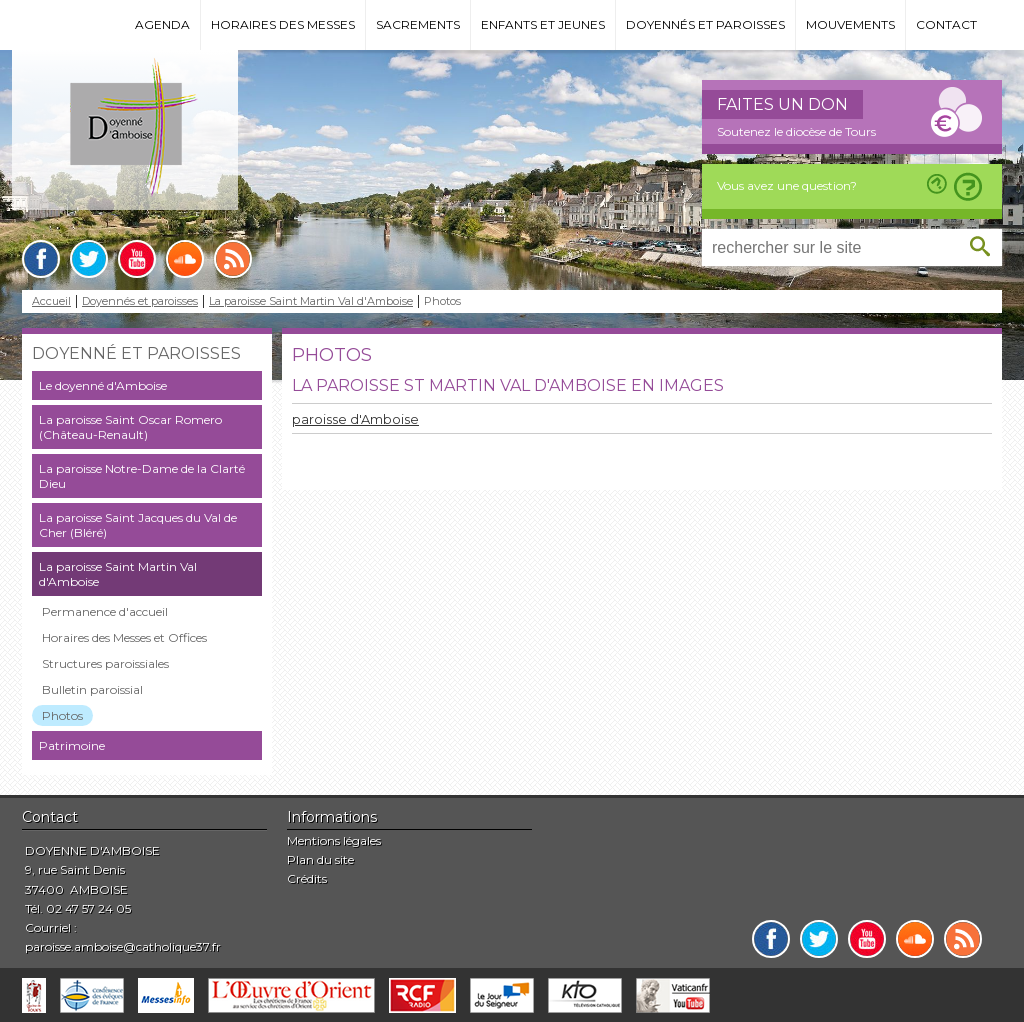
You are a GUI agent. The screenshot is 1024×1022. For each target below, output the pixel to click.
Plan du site (320, 859)
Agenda (162, 24)
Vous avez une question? (787, 185)
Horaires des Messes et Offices (124, 637)
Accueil (51, 301)
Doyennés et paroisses (705, 24)
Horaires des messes (283, 24)
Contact (946, 24)
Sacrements (418, 24)
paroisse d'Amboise (355, 419)
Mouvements (850, 24)
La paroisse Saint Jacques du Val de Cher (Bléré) (138, 525)
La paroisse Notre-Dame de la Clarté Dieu (142, 476)
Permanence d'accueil (105, 611)
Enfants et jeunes (543, 24)
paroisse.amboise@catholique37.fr (123, 946)
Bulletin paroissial (92, 689)
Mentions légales (334, 840)
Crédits (307, 878)
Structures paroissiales (105, 663)
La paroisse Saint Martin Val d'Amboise (311, 301)
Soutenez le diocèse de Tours (796, 131)
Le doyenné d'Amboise (103, 385)
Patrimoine (72, 745)
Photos (62, 715)
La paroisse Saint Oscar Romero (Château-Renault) (130, 427)
